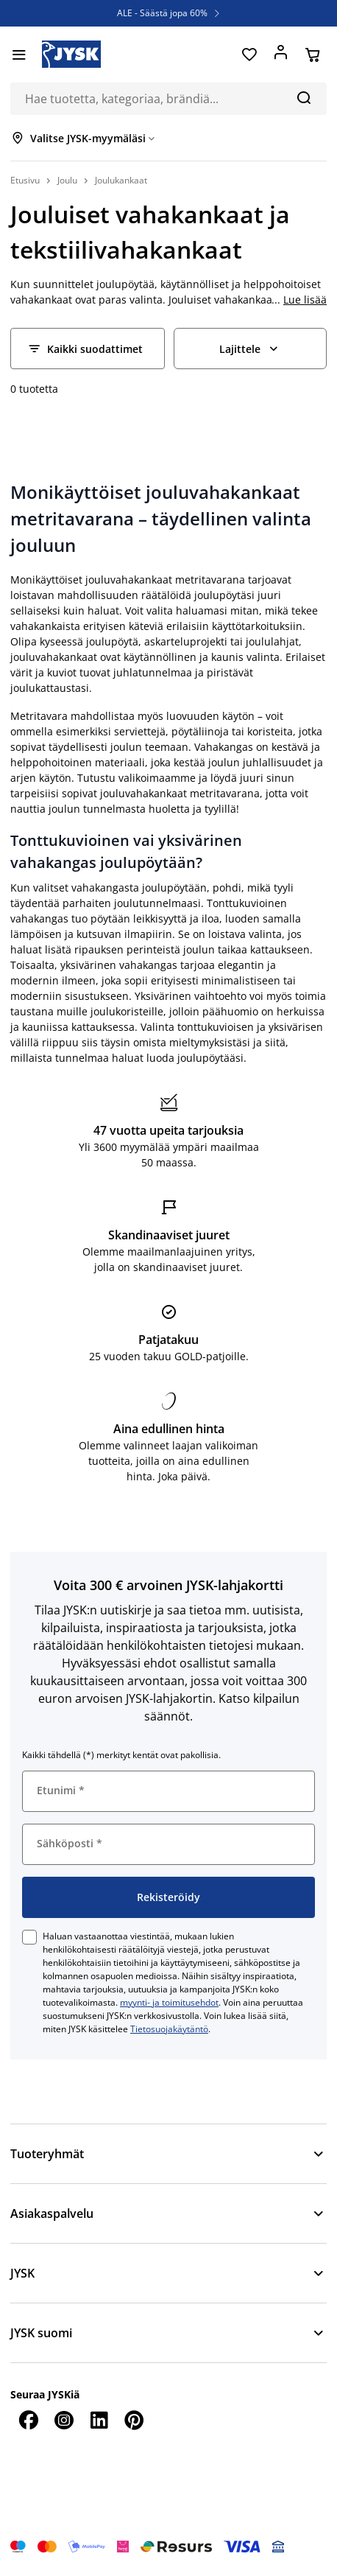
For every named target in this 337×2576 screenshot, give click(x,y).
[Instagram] (63, 2419)
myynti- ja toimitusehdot (169, 2002)
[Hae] (303, 97)
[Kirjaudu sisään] (280, 54)
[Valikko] (18, 54)
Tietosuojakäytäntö (169, 2029)
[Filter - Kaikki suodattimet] (87, 348)
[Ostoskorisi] (312, 54)
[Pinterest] (134, 2419)
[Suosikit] (249, 54)
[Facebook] (28, 2419)
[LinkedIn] (98, 2419)
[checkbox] (29, 1937)
